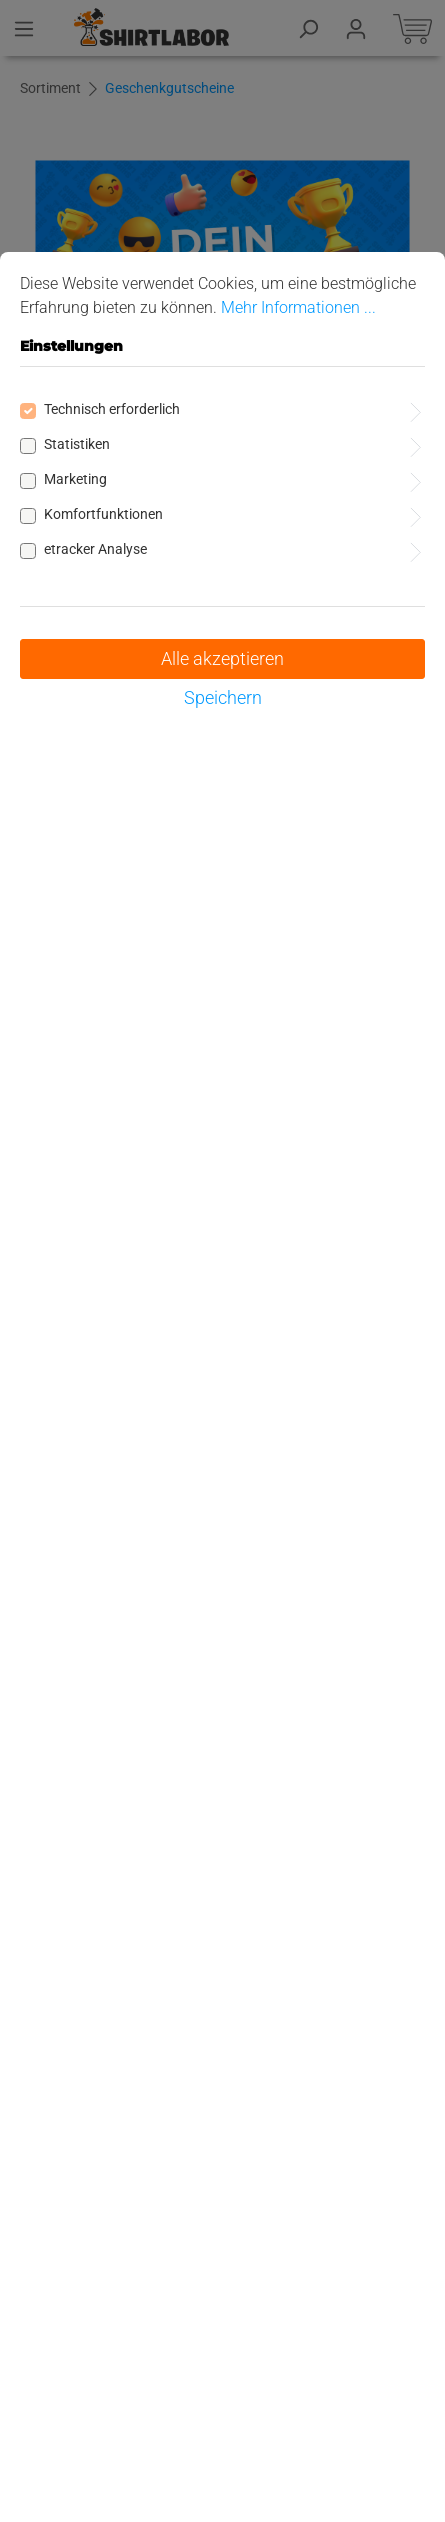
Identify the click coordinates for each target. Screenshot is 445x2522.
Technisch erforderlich (112, 409)
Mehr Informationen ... (298, 307)
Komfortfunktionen (103, 514)
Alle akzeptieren (222, 658)
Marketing (75, 479)
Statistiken (77, 444)
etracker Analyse (95, 549)
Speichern (223, 697)
